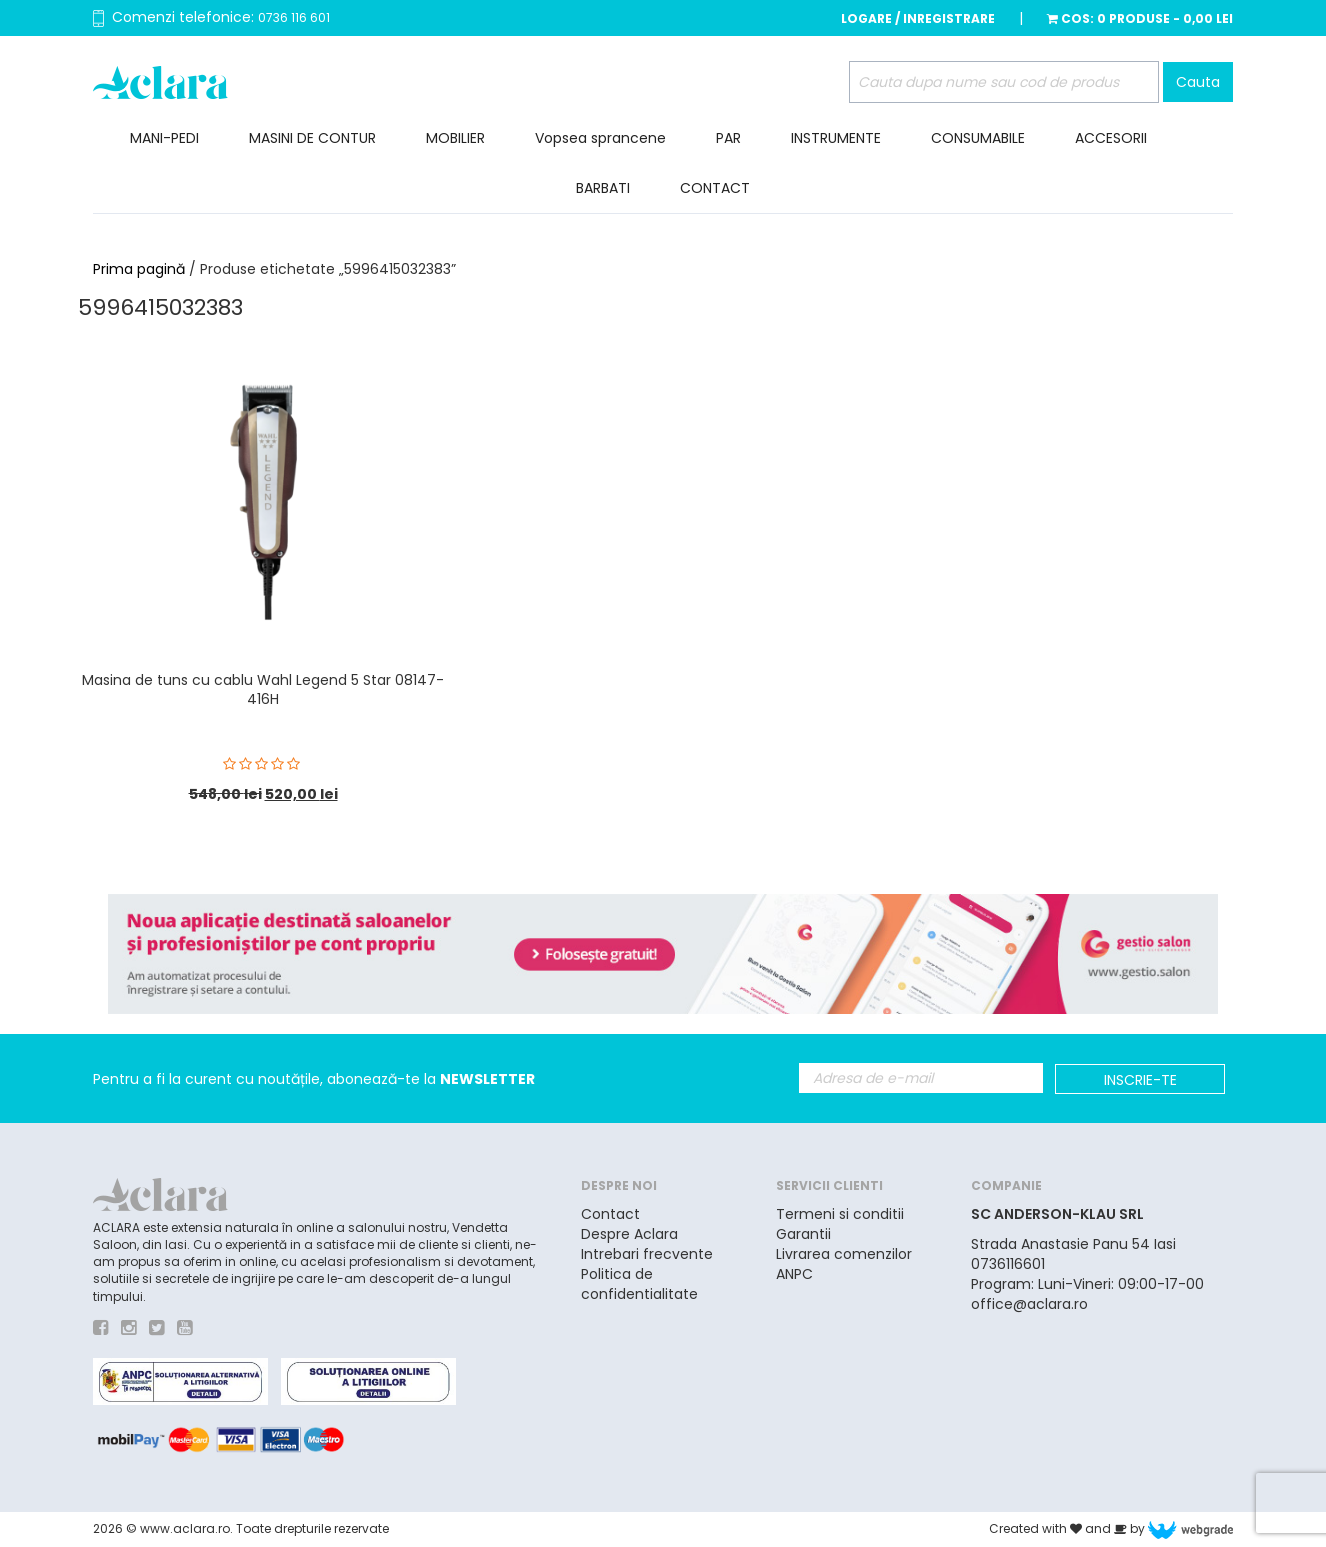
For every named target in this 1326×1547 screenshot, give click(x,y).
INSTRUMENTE (836, 138)
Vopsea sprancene (600, 138)
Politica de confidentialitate (639, 1284)
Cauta (1198, 82)
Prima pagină (139, 269)
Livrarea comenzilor (844, 1254)
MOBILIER (455, 138)
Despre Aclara (629, 1234)
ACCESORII (1111, 138)
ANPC (794, 1274)
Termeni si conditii (840, 1214)
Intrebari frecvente (647, 1254)
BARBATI (603, 188)
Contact (610, 1214)
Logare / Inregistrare (918, 18)
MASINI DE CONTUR (312, 138)
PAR (728, 138)
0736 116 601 (294, 17)
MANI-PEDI (164, 138)
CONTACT (715, 188)
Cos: (1140, 18)
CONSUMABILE (978, 138)
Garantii (803, 1234)
